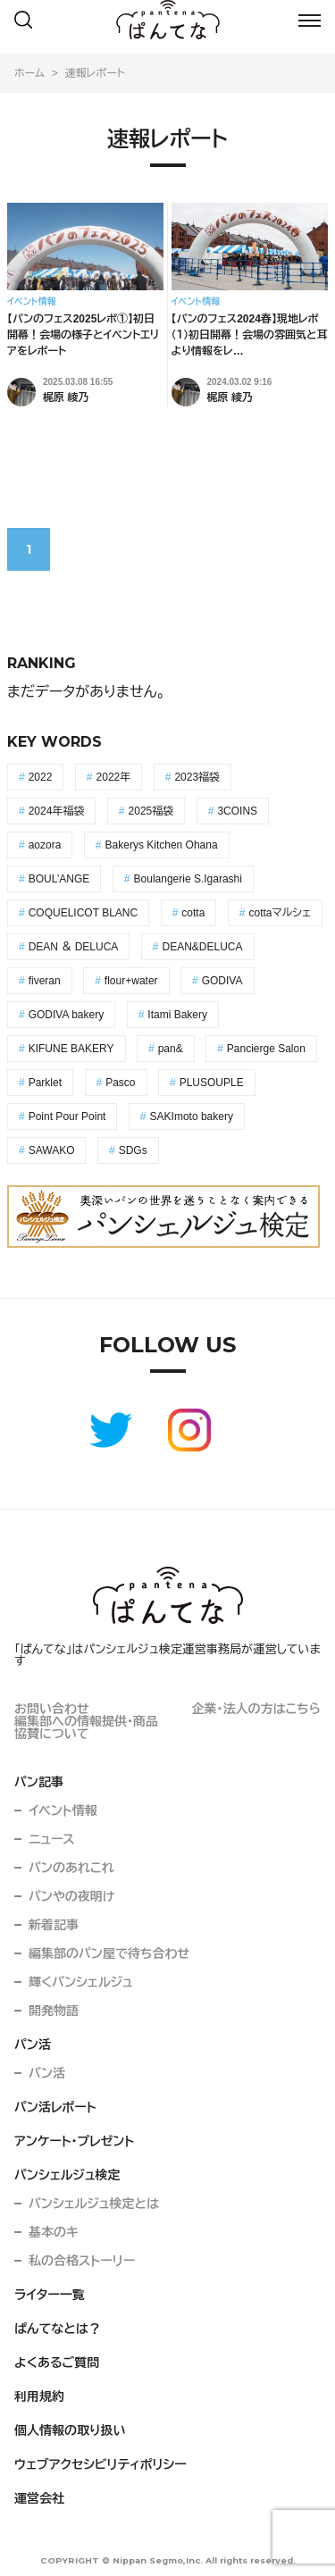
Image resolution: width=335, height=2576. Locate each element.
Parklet (45, 1082)
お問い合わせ (51, 1709)
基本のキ (54, 2232)
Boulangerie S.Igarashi (188, 879)
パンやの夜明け (71, 1896)
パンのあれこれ (71, 1867)
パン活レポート (55, 2107)
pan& (170, 1048)
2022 (41, 777)
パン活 (32, 2044)
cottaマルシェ (279, 913)
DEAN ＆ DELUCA (74, 947)
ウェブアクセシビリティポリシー (100, 2464)
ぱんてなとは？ (57, 2328)
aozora (45, 845)
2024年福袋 (57, 811)
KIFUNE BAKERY (71, 1048)
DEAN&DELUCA (203, 947)
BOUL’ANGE (59, 879)
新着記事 (54, 1925)
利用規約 (39, 2396)
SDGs (133, 1150)
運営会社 (39, 2498)
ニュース (52, 1839)
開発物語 (54, 2010)
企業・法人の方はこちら (256, 1709)
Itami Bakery (177, 1014)
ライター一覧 (49, 2294)
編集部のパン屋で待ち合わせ (109, 1953)
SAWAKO (52, 1150)
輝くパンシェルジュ (81, 1982)
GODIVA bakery (66, 1014)
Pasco (120, 1082)
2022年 (113, 777)
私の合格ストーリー (82, 2260)
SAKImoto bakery (191, 1116)
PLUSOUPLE (212, 1082)
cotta (193, 913)
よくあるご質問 (56, 2362)
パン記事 (38, 1782)
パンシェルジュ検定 (67, 2175)
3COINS (237, 811)
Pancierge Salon (266, 1048)
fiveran (45, 980)
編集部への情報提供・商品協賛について (86, 1727)
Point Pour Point (67, 1116)
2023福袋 (197, 777)
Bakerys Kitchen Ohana (161, 845)
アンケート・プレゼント (74, 2141)
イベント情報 (63, 1810)
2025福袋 (151, 811)
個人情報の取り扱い (70, 2430)
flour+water (131, 980)
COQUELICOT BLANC (83, 913)
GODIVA (222, 980)
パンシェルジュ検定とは (94, 2203)
